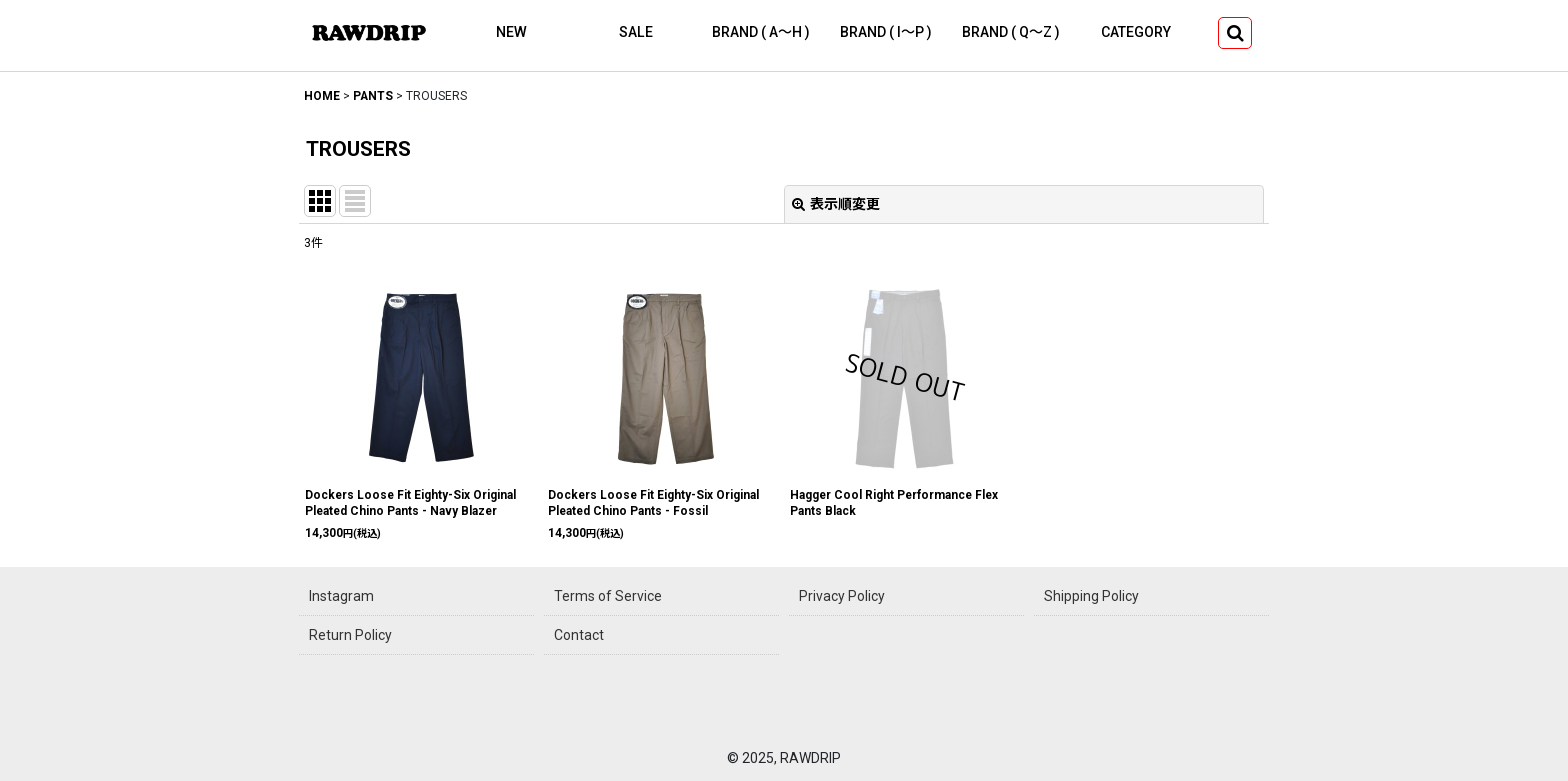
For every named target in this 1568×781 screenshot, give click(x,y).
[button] (1235, 33)
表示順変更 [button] (836, 204)
